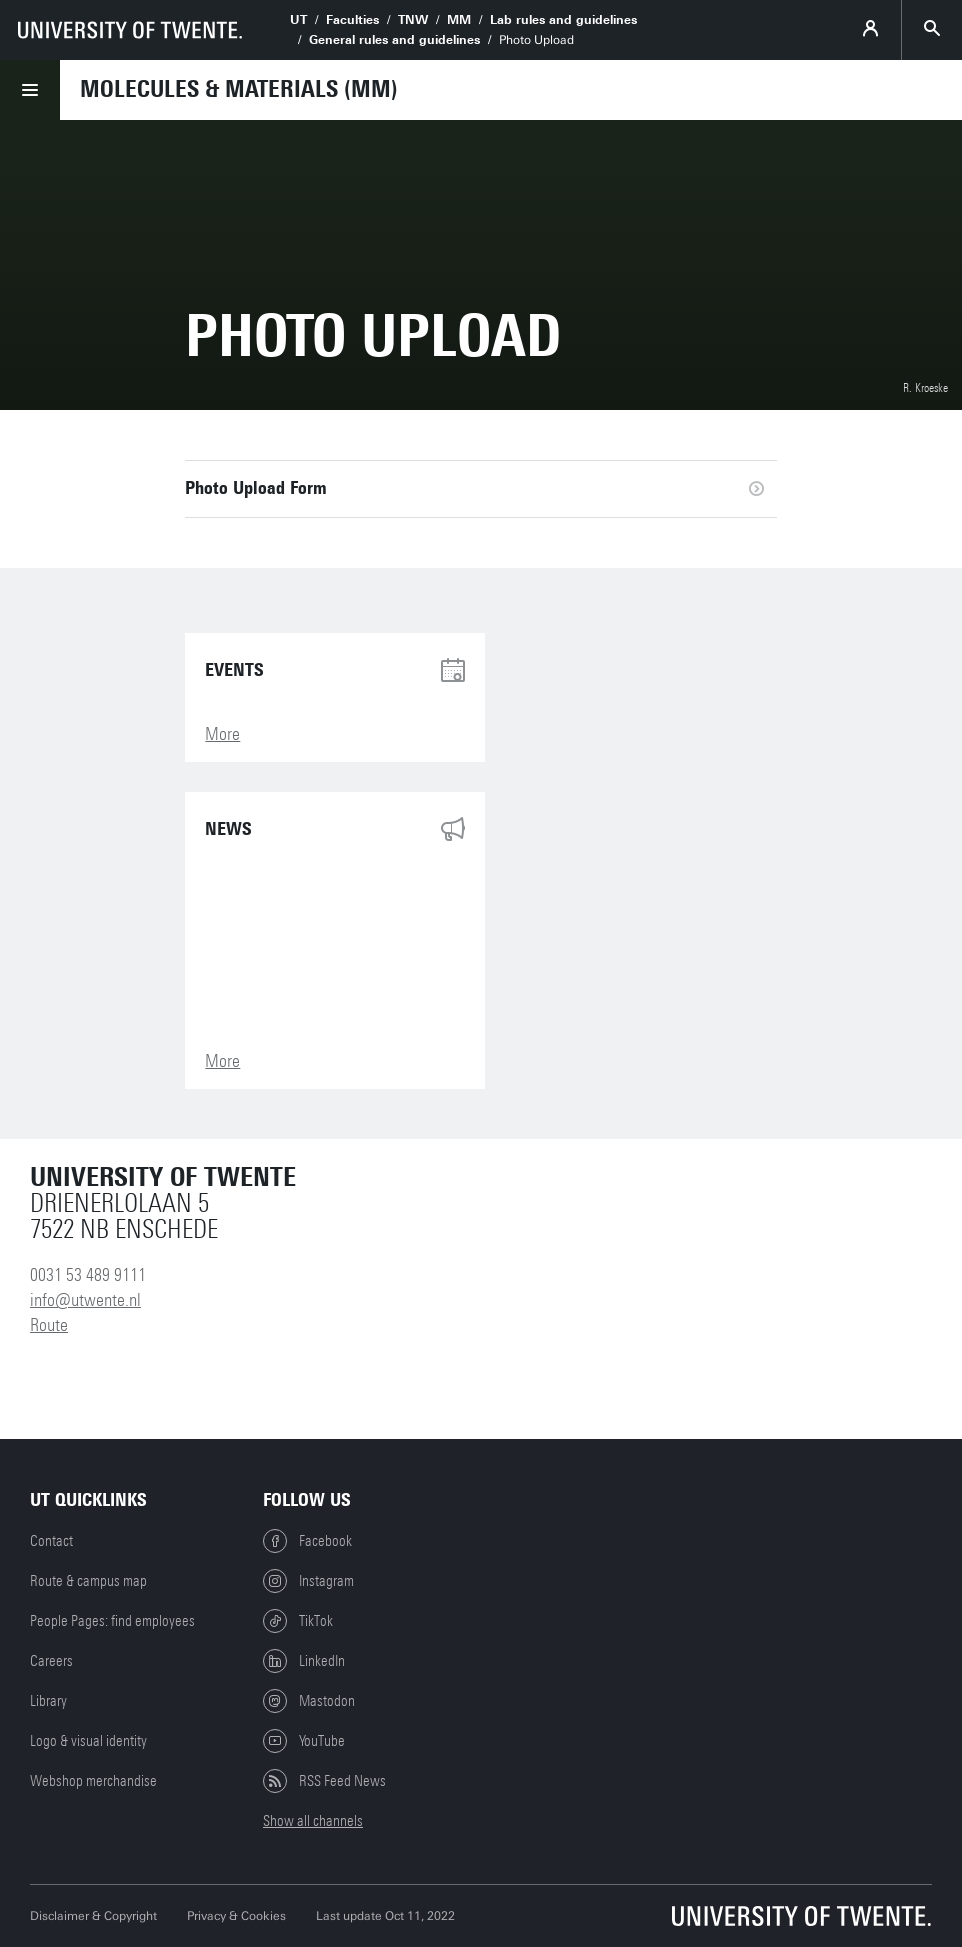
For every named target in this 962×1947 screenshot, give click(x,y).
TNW (413, 20)
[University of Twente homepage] (130, 30)
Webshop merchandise (93, 1781)
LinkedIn (304, 1661)
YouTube (304, 1741)
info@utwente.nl (85, 1300)
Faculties (352, 20)
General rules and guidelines (394, 40)
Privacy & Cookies (236, 1916)
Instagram (308, 1581)
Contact (51, 1541)
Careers (51, 1661)
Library (48, 1701)
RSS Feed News (324, 1781)
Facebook (307, 1541)
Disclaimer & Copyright (93, 1916)
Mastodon (309, 1701)
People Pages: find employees (112, 1621)
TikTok (298, 1621)
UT (298, 20)
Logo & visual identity (88, 1741)
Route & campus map (88, 1581)
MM (459, 20)
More (222, 734)
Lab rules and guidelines (563, 20)
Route (49, 1325)
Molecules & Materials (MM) (239, 89)
